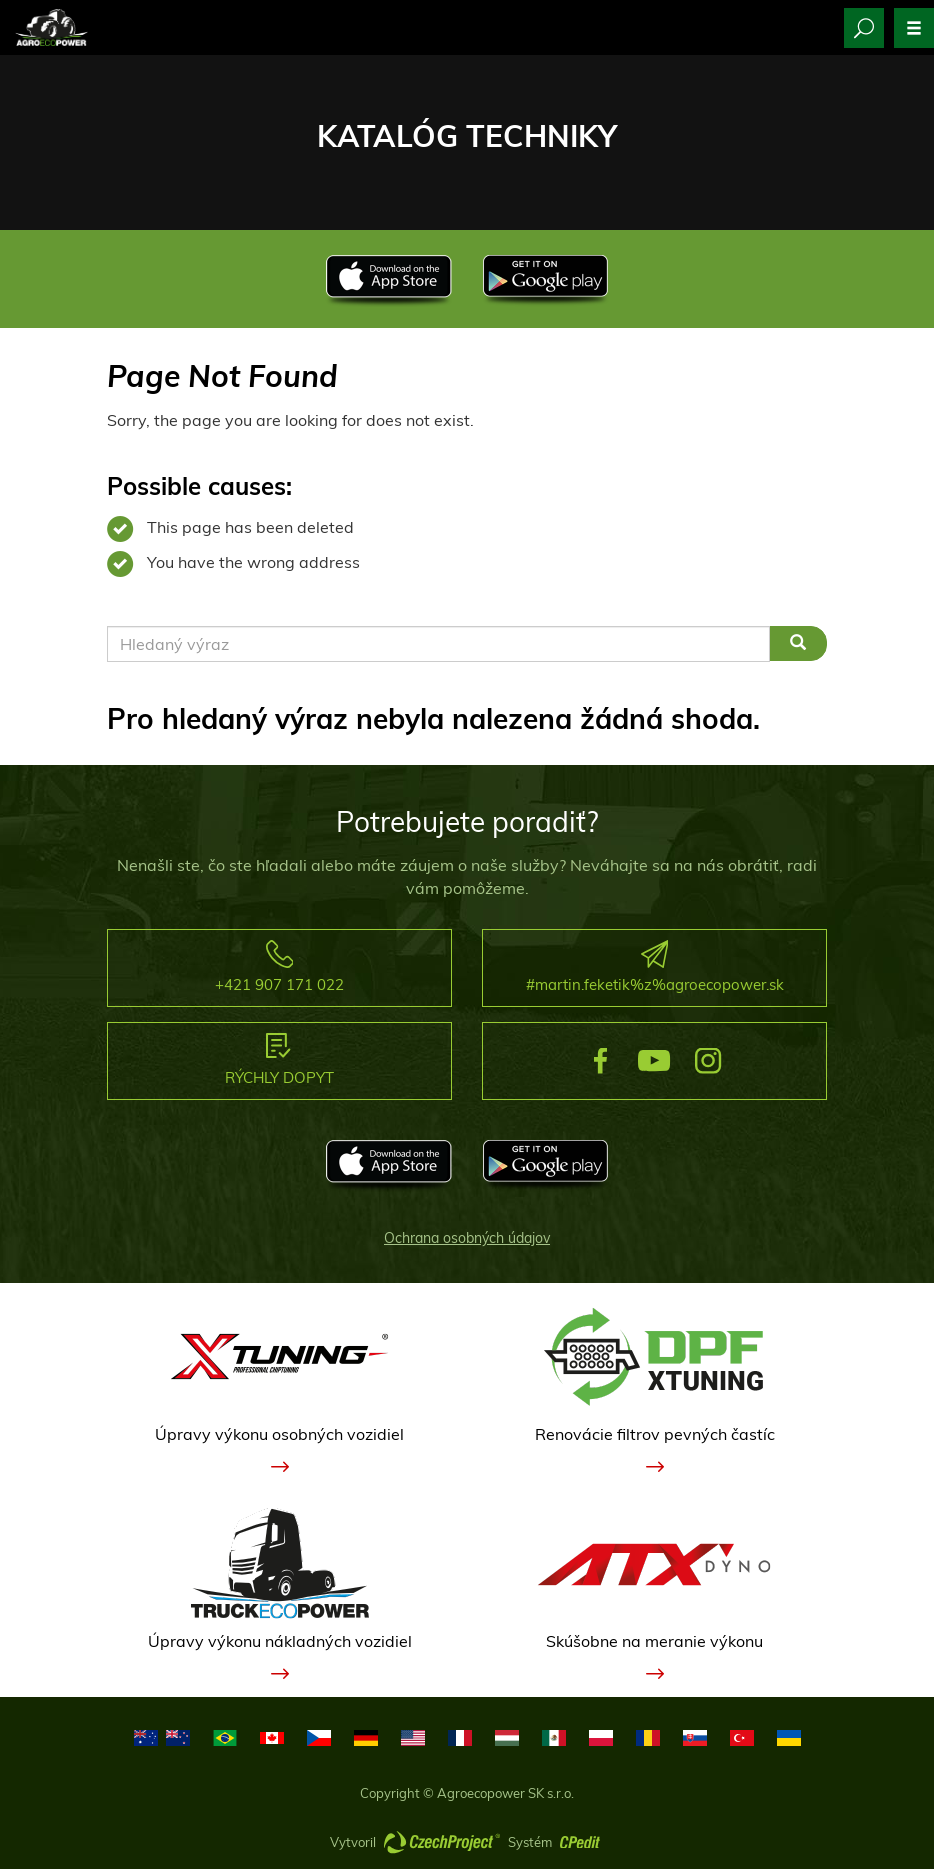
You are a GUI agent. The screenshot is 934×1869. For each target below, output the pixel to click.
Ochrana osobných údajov (467, 1238)
